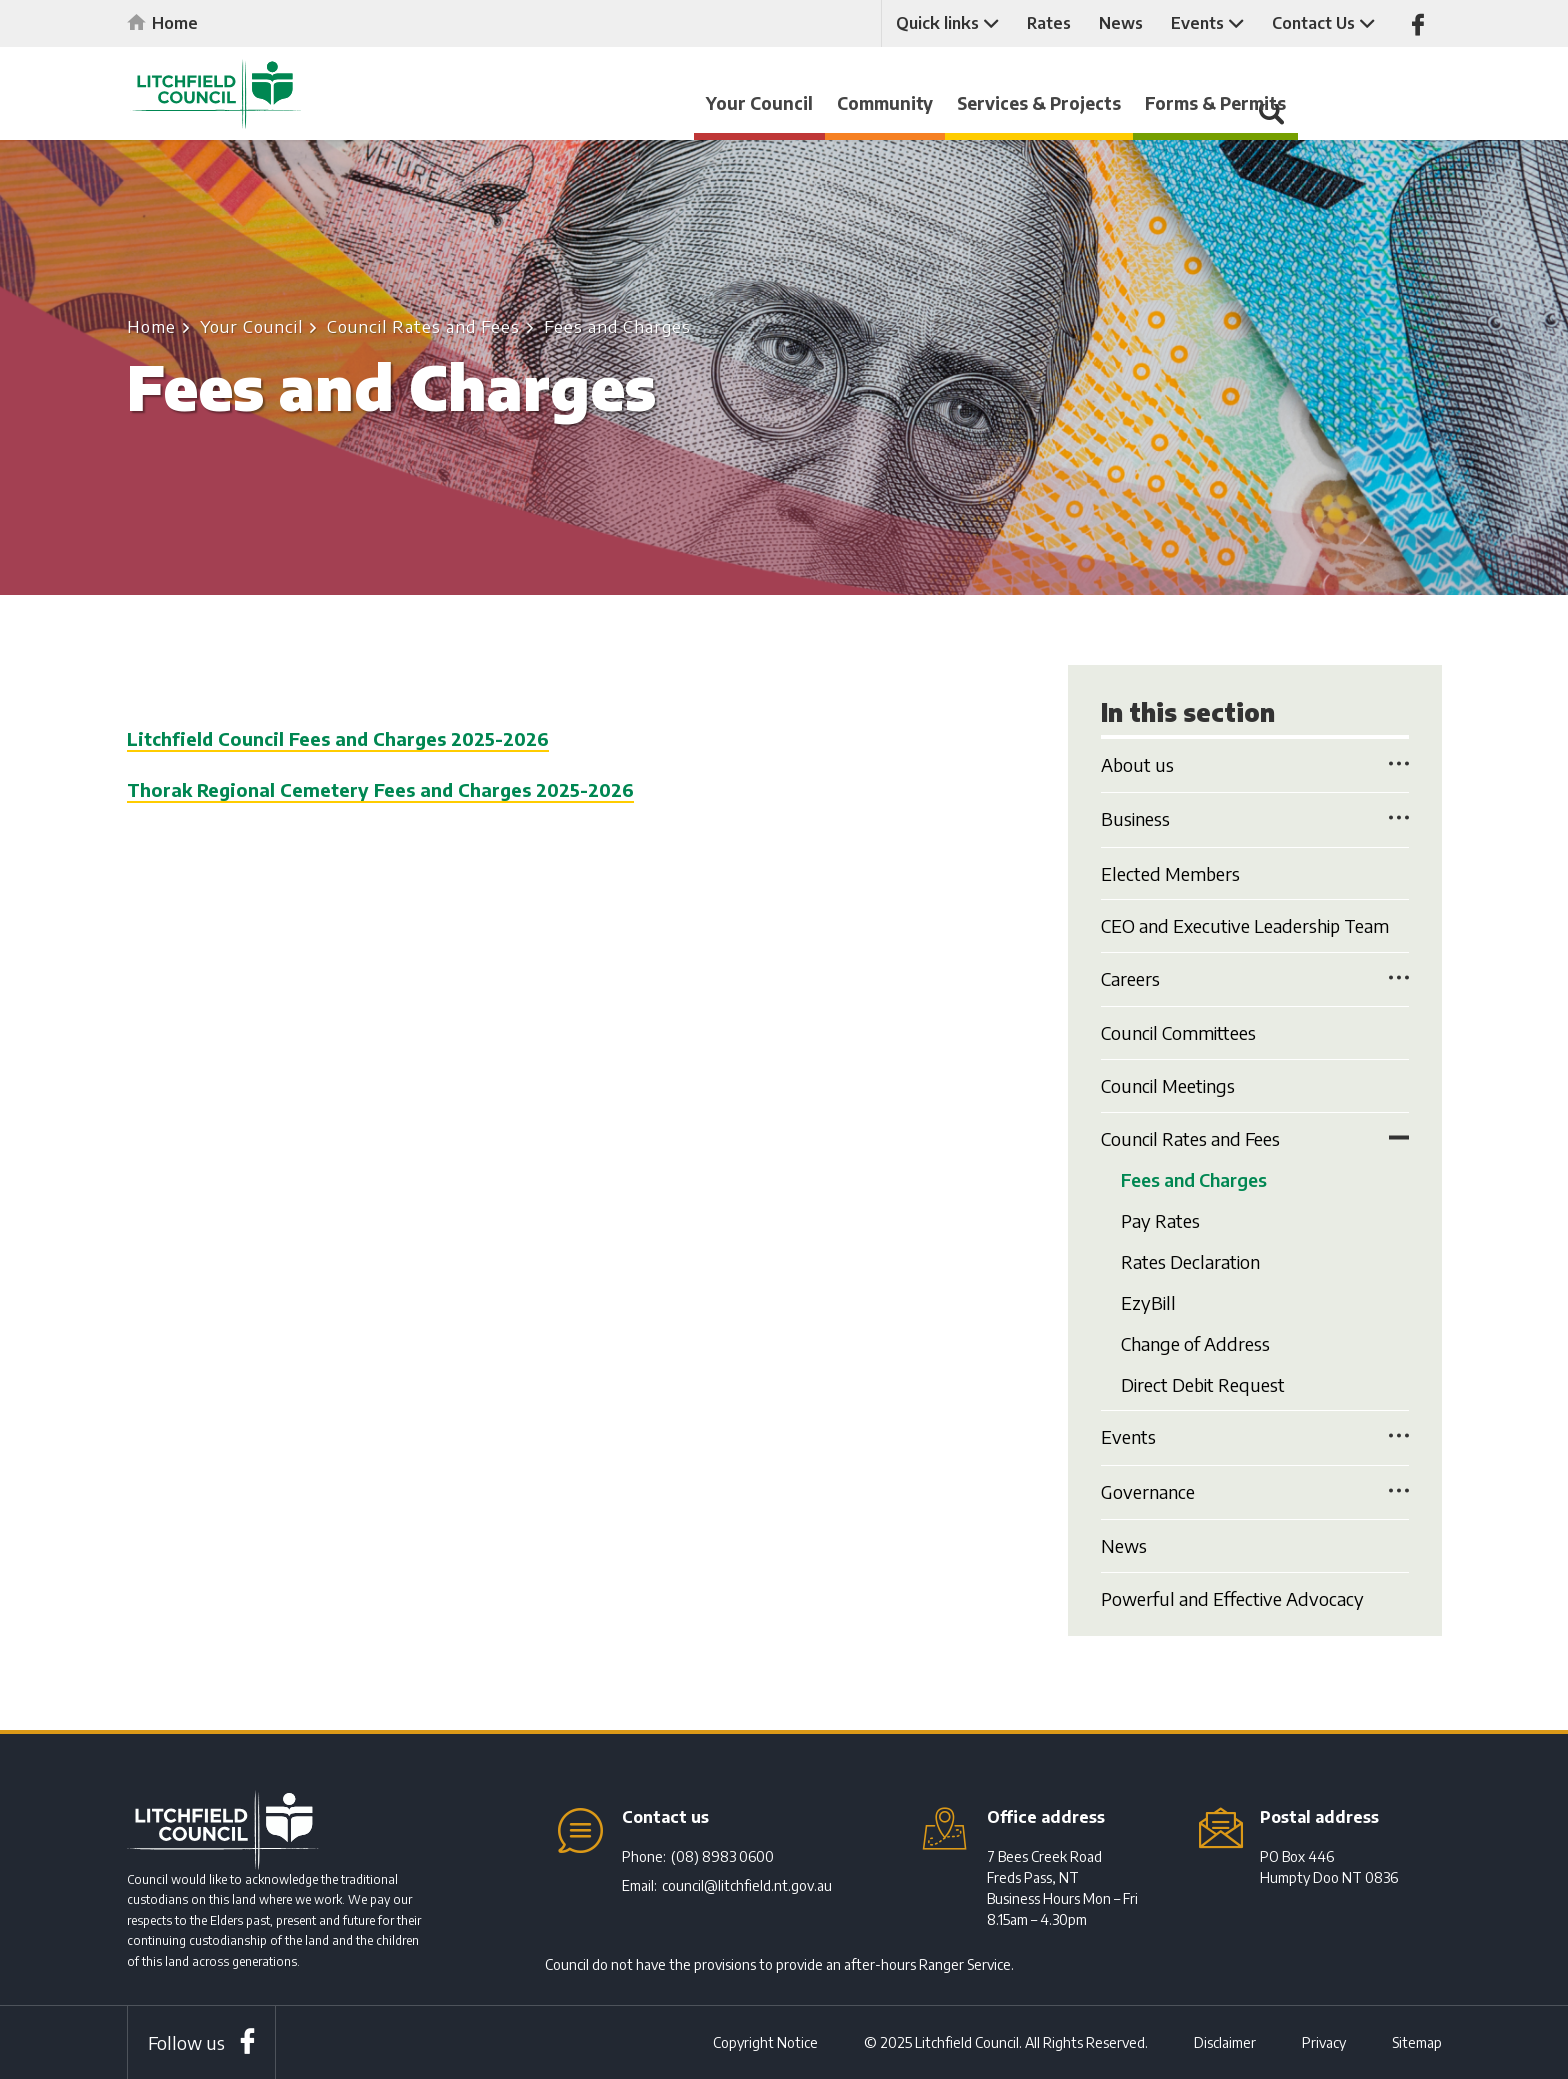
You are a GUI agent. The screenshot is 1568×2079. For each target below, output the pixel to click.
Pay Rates (1160, 1228)
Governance (1148, 1525)
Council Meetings (1168, 1084)
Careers (1130, 977)
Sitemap (1417, 2042)
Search (1417, 112)
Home (175, 23)
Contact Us (1311, 23)
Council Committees (1178, 1032)
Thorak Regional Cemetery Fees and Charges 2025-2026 (380, 789)
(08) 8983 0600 (722, 1856)
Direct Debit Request (1203, 1418)
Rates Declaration (1190, 1276)
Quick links (935, 23)
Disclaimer (1225, 2042)
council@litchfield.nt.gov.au (747, 1885)
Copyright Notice (765, 2042)
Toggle (1399, 763)
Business (1135, 818)
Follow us (186, 2042)
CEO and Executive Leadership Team (1245, 925)
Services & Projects (1133, 103)
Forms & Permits (1309, 103)
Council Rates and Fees (423, 326)
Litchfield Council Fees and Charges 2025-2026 (338, 738)
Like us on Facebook (1417, 23)
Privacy (1324, 2042)
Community (979, 103)
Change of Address (1195, 1370)
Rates (1047, 23)
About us (1137, 764)
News (1119, 23)
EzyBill (1148, 1323)
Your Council (853, 103)
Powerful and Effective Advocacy (1232, 1631)
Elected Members (1170, 873)
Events (1195, 23)
